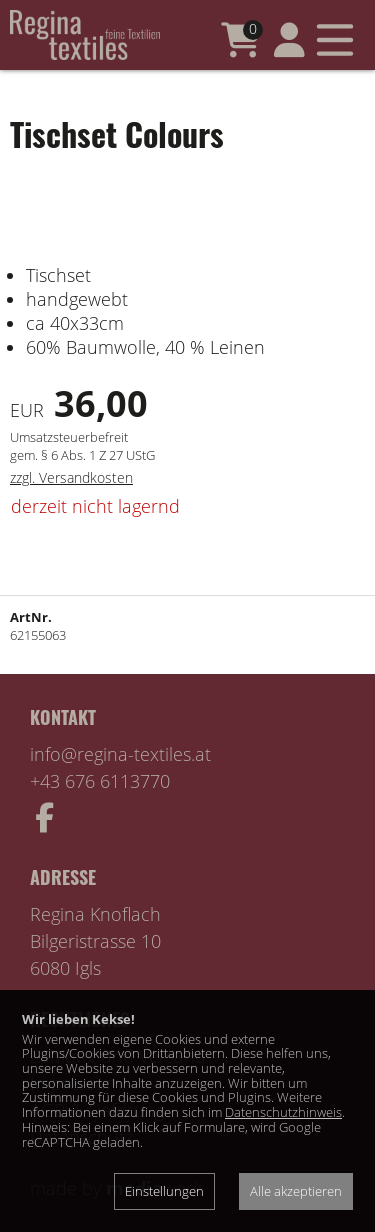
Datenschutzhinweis (283, 1112)
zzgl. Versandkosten (71, 477)
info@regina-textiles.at (120, 754)
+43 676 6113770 (100, 781)
